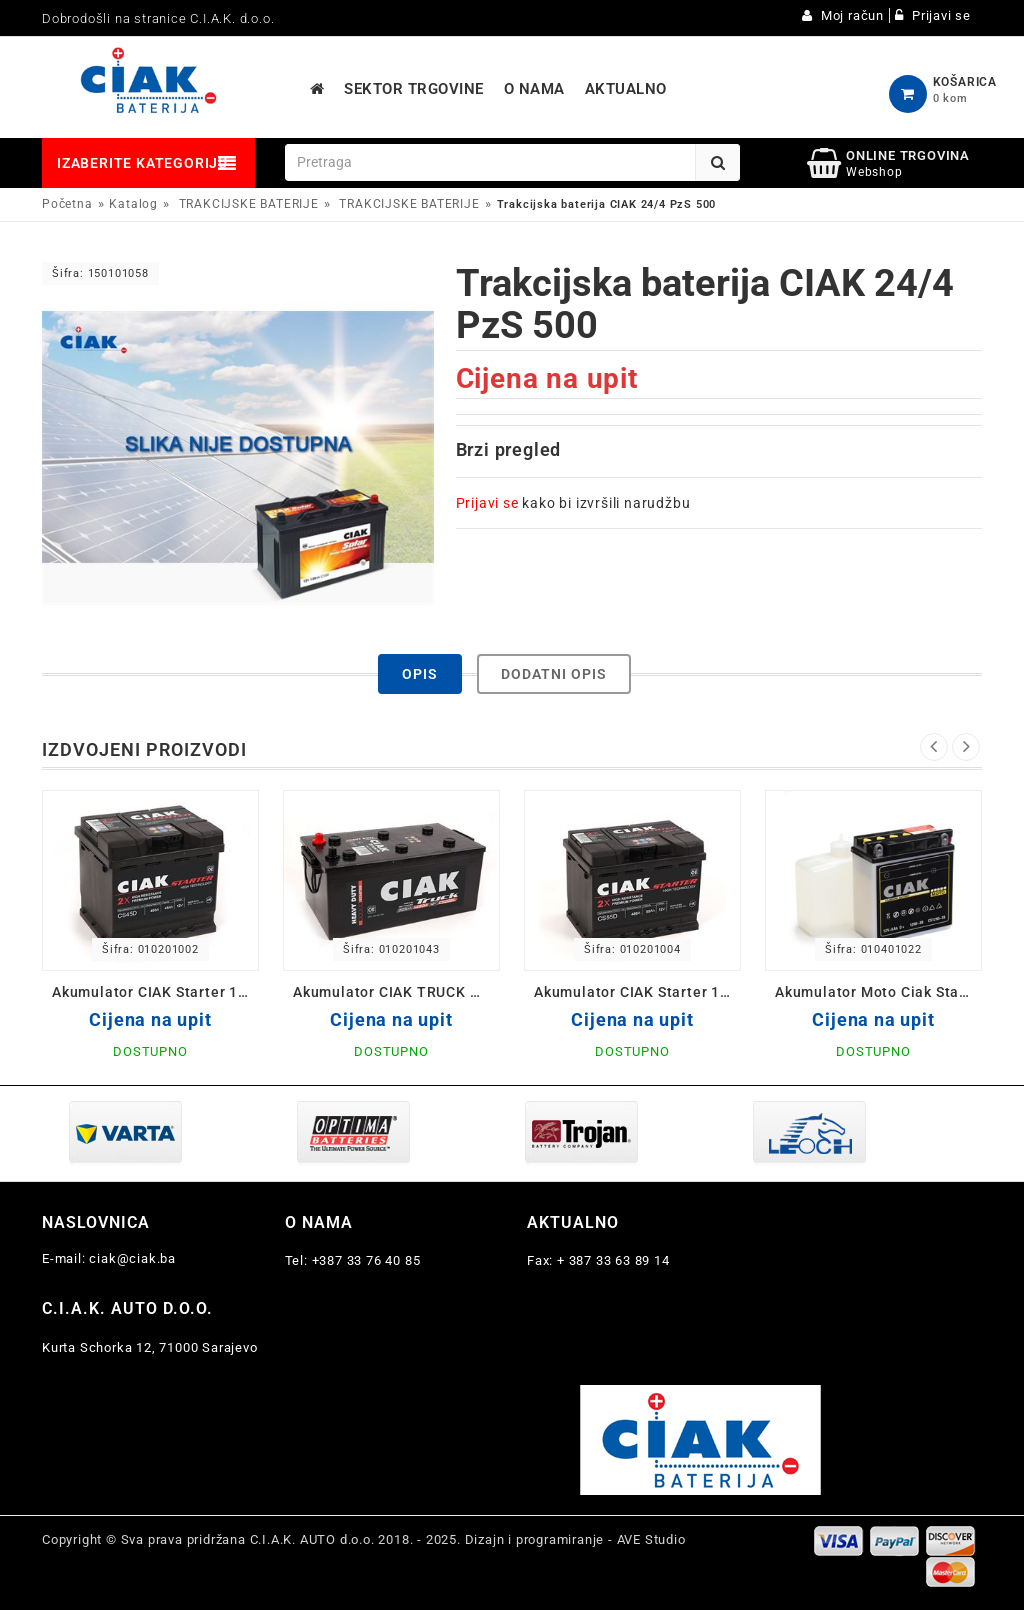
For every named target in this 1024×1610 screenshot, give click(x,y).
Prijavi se (487, 503)
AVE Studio (651, 1539)
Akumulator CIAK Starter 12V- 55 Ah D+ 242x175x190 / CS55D (637, 992)
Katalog (133, 204)
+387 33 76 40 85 (366, 1260)
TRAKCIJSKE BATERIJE (249, 204)
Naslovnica (96, 1222)
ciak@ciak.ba (132, 1258)
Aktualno (573, 1222)
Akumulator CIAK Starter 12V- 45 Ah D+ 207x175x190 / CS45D (155, 992)
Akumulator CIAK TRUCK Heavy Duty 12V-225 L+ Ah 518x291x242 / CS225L (396, 992)
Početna (67, 204)
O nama (319, 1222)
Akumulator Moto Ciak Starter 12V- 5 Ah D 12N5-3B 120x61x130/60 (878, 992)
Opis (420, 674)
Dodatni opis (554, 674)
